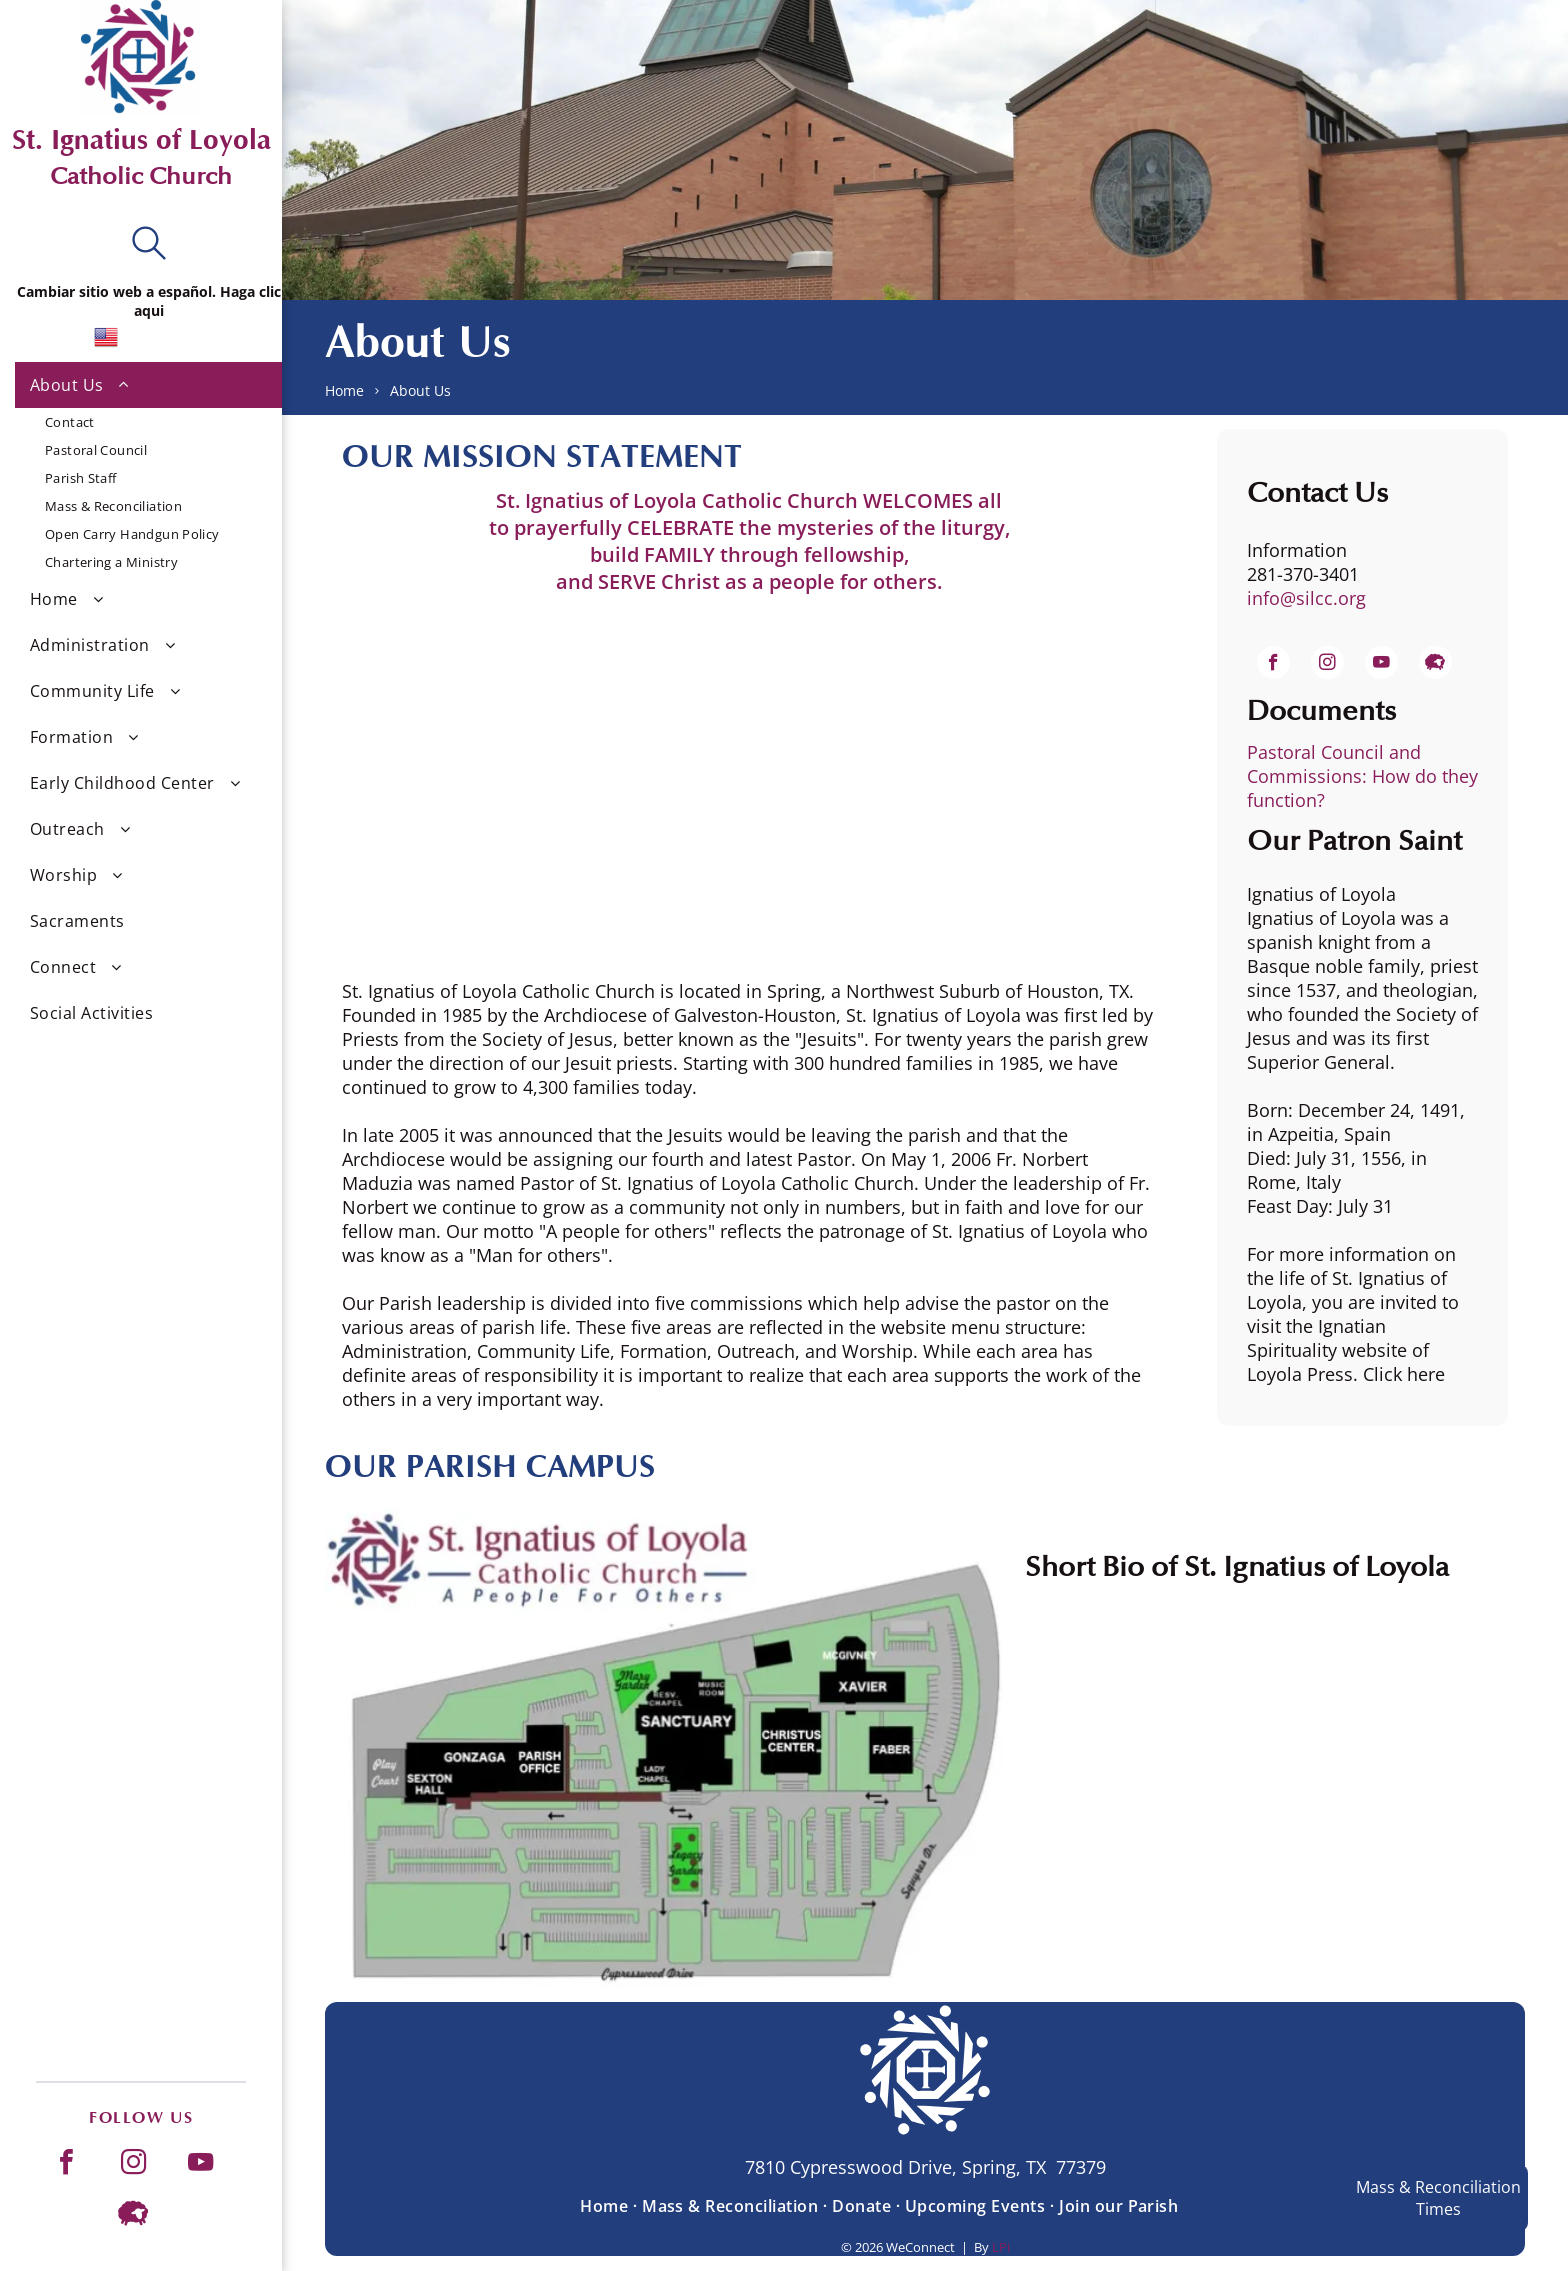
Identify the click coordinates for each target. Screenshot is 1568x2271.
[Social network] (133, 2215)
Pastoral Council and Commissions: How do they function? (1362, 776)
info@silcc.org (1306, 598)
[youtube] (200, 2164)
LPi (1001, 2247)
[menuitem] (148, 469)
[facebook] (66, 2164)
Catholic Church (141, 176)
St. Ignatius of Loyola (141, 140)
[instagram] (133, 2164)
